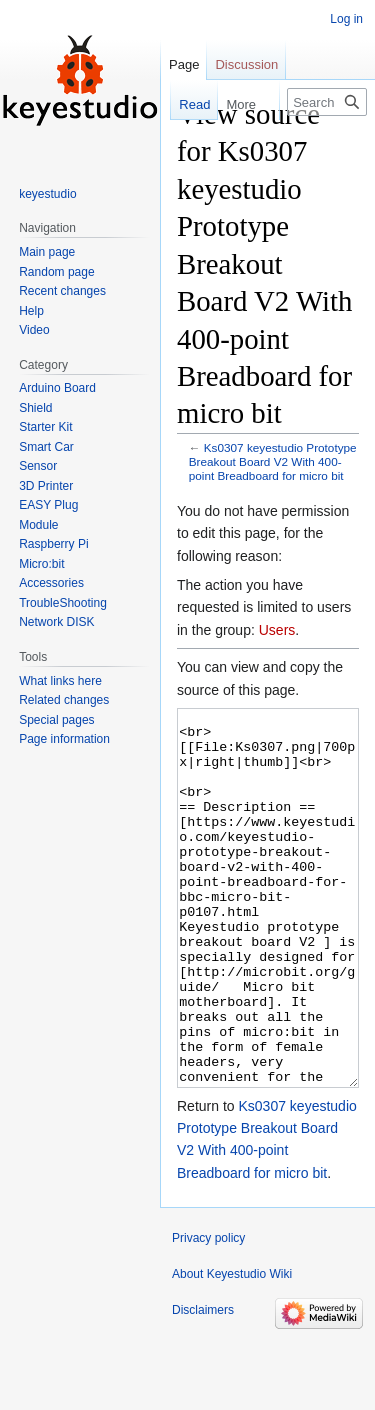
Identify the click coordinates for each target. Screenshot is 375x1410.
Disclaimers (203, 1385)
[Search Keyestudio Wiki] (327, 102)
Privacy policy (208, 1313)
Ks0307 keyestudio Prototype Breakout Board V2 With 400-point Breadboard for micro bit (273, 461)
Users (277, 630)
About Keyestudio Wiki (232, 1349)
